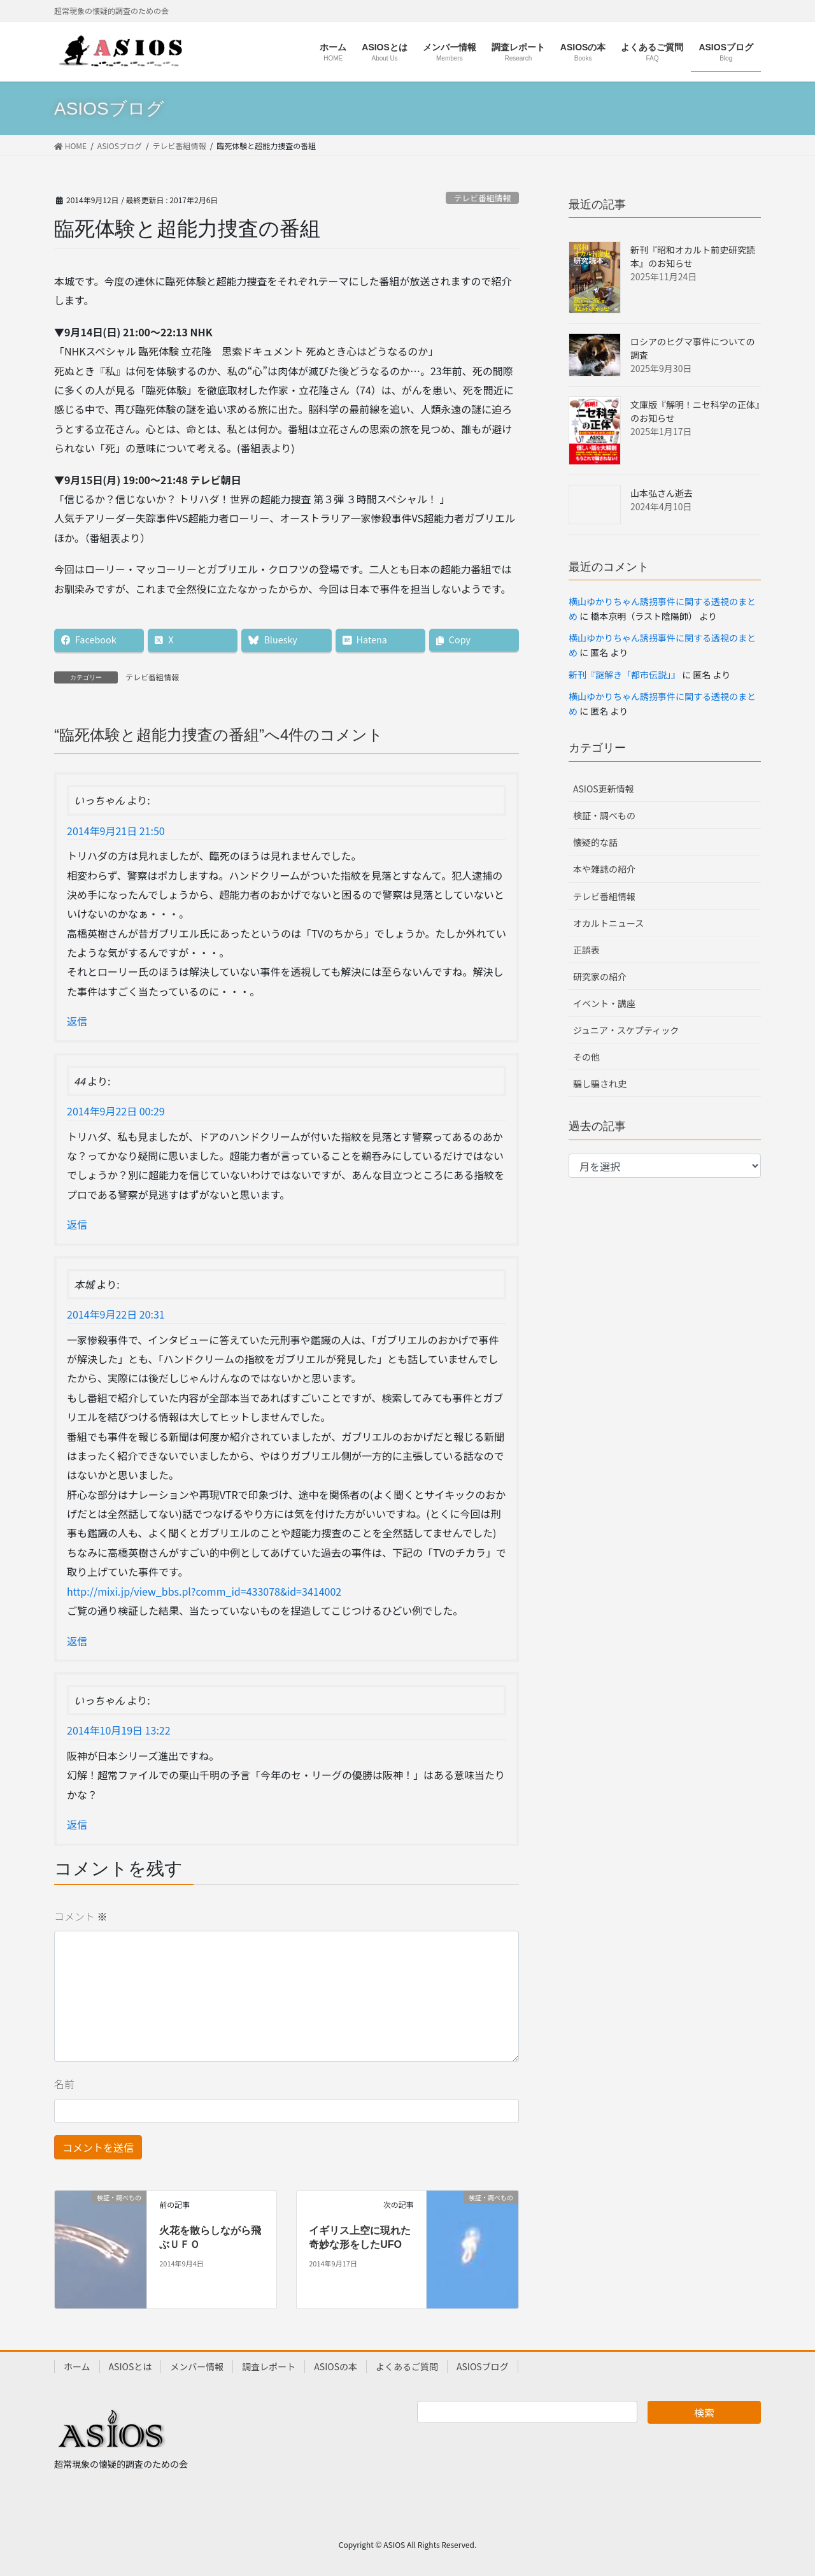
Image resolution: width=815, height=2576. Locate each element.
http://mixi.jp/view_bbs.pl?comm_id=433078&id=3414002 (204, 1591)
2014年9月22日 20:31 (116, 1314)
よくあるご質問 (407, 2366)
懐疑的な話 (595, 842)
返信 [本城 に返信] (77, 1641)
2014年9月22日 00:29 (116, 1111)
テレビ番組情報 (482, 198)
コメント (81, 1916)
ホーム (77, 2366)
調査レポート (268, 2366)
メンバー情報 (196, 2366)
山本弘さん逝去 (661, 493)
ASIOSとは (130, 2366)
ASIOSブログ (483, 2366)
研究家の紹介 (600, 976)
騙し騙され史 (600, 1083)
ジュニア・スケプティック (626, 1030)
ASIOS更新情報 (603, 788)
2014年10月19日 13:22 (119, 1730)
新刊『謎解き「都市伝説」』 (624, 674)
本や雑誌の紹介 (604, 868)
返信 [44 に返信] (77, 1224)
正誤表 (586, 949)
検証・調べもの (604, 815)
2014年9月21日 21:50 (116, 830)
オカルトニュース (608, 923)
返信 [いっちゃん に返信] (77, 1021)
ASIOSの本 (335, 2366)
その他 (586, 1056)
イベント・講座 (604, 1003)
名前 (64, 2083)
